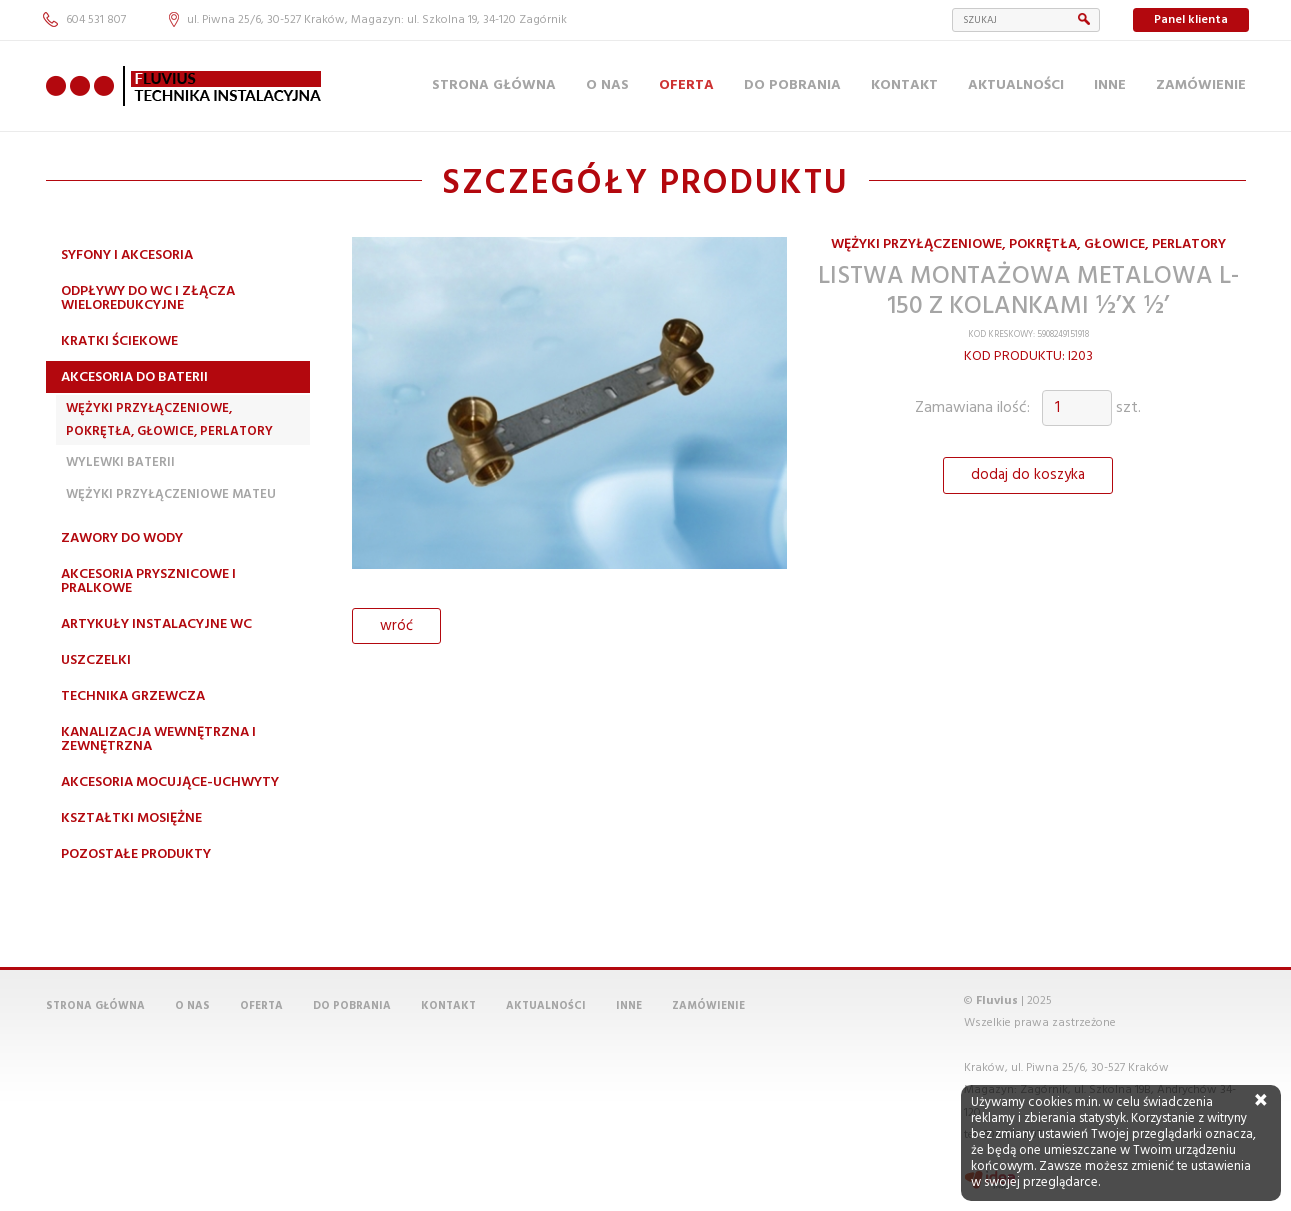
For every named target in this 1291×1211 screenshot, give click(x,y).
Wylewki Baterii (120, 462)
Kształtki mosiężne (131, 818)
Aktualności (1016, 85)
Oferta (686, 85)
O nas (607, 85)
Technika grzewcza (133, 696)
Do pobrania (792, 85)
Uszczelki (96, 660)
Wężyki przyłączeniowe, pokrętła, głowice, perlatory (169, 419)
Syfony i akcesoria (127, 255)
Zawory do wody (122, 538)
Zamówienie (1201, 85)
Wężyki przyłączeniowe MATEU (171, 494)
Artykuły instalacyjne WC (156, 624)
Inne (1110, 85)
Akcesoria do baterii (134, 377)
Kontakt (904, 85)
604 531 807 (84, 20)
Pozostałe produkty (136, 854)
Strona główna (494, 85)
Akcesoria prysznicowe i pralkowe (148, 581)
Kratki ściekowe (119, 341)
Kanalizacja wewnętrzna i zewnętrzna (158, 739)
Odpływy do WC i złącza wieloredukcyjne (148, 298)
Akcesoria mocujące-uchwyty (170, 782)
